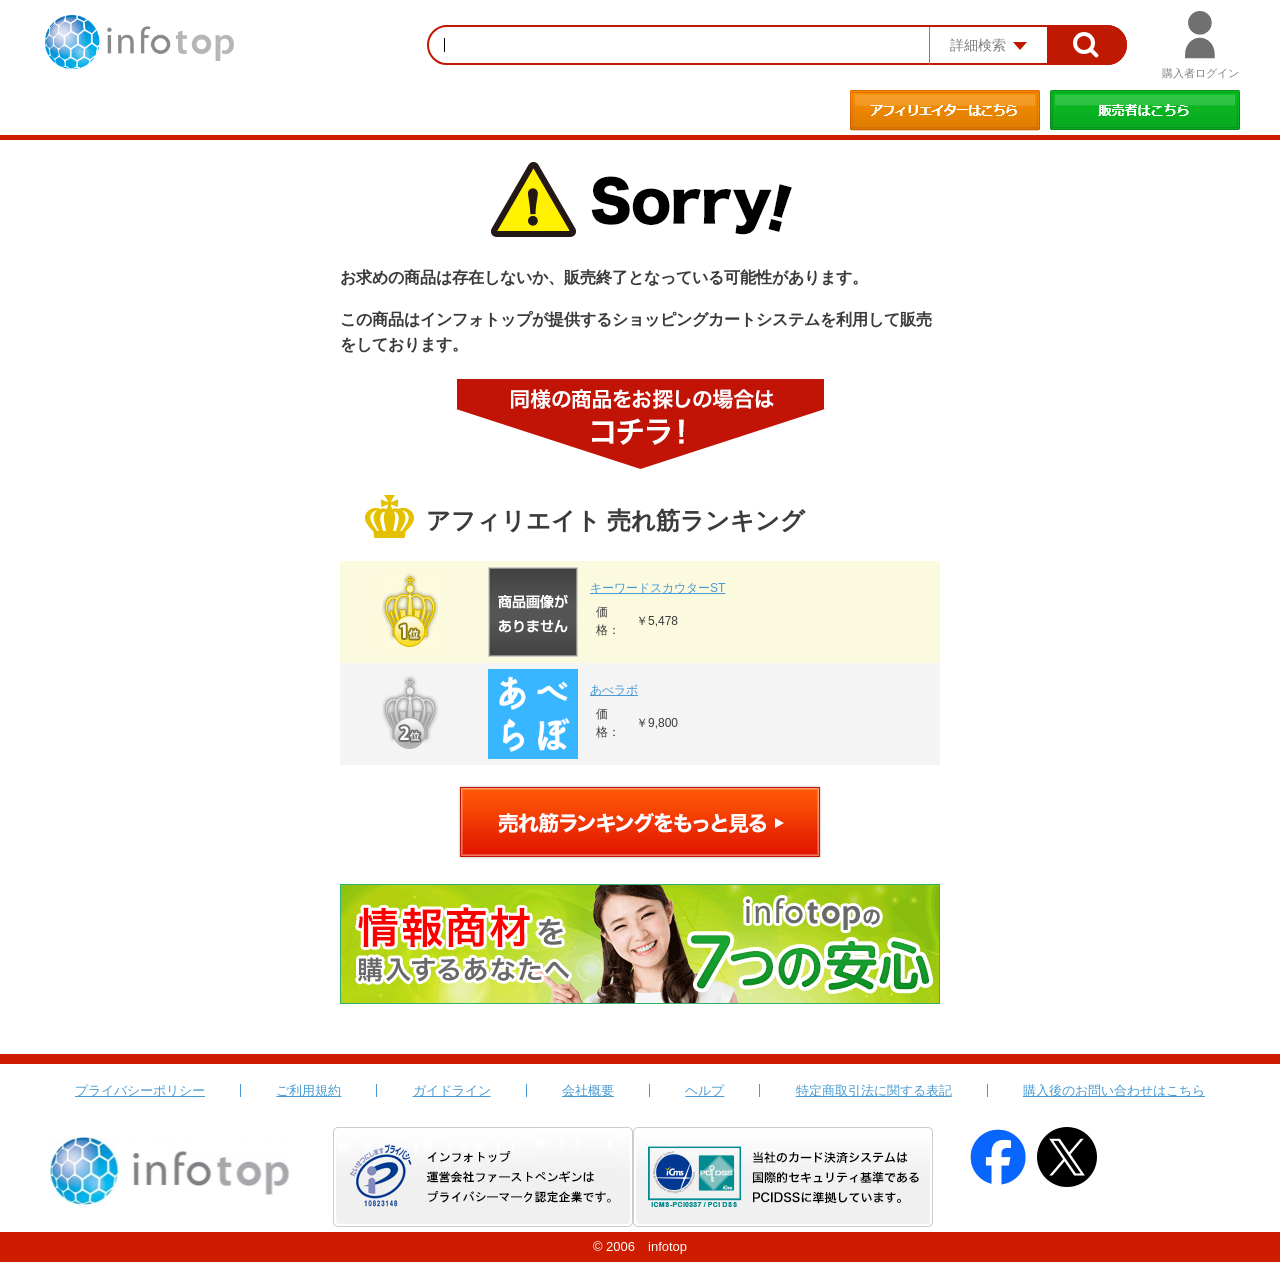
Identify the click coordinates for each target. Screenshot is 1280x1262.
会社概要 (588, 1090)
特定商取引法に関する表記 (874, 1090)
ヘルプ (704, 1090)
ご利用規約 (308, 1090)
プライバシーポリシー (140, 1090)
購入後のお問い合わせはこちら (1114, 1090)
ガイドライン (452, 1090)
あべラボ (614, 690)
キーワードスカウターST (657, 588)
